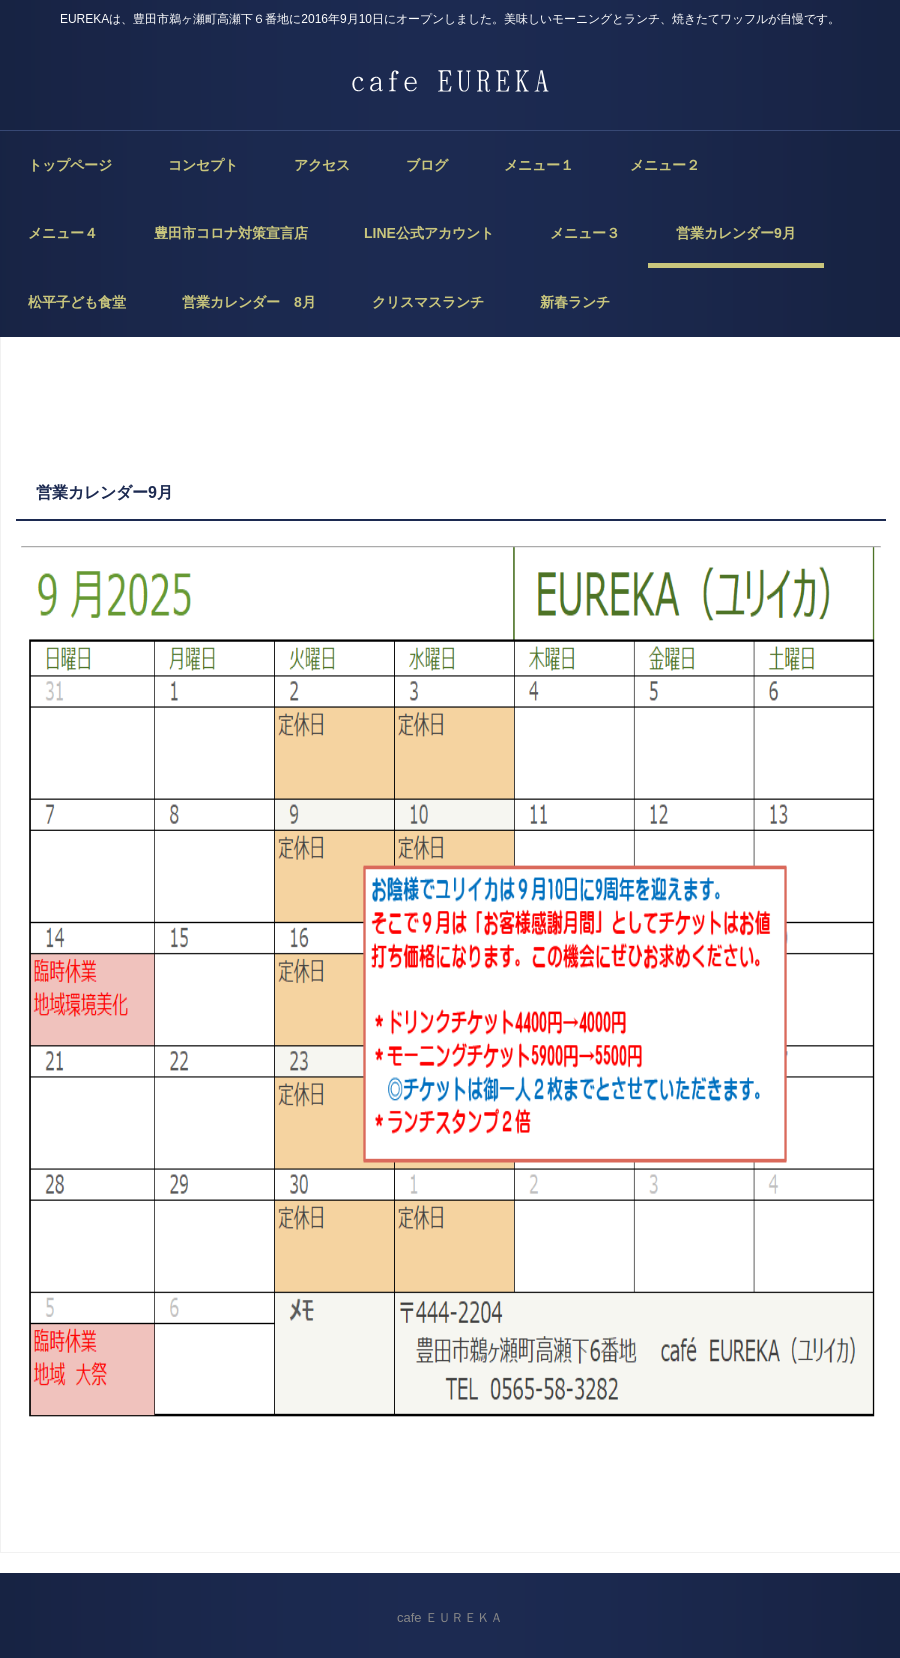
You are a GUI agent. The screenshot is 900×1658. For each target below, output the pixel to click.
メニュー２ (665, 165)
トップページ (70, 165)
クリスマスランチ (428, 302)
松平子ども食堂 (77, 302)
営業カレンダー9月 (736, 233)
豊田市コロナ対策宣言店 (231, 233)
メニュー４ (63, 233)
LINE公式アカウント (429, 233)
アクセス (322, 165)
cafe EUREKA (450, 80)
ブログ (427, 165)
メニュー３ (585, 233)
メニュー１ (539, 165)
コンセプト (203, 165)
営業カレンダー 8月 (249, 302)
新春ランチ (575, 302)
